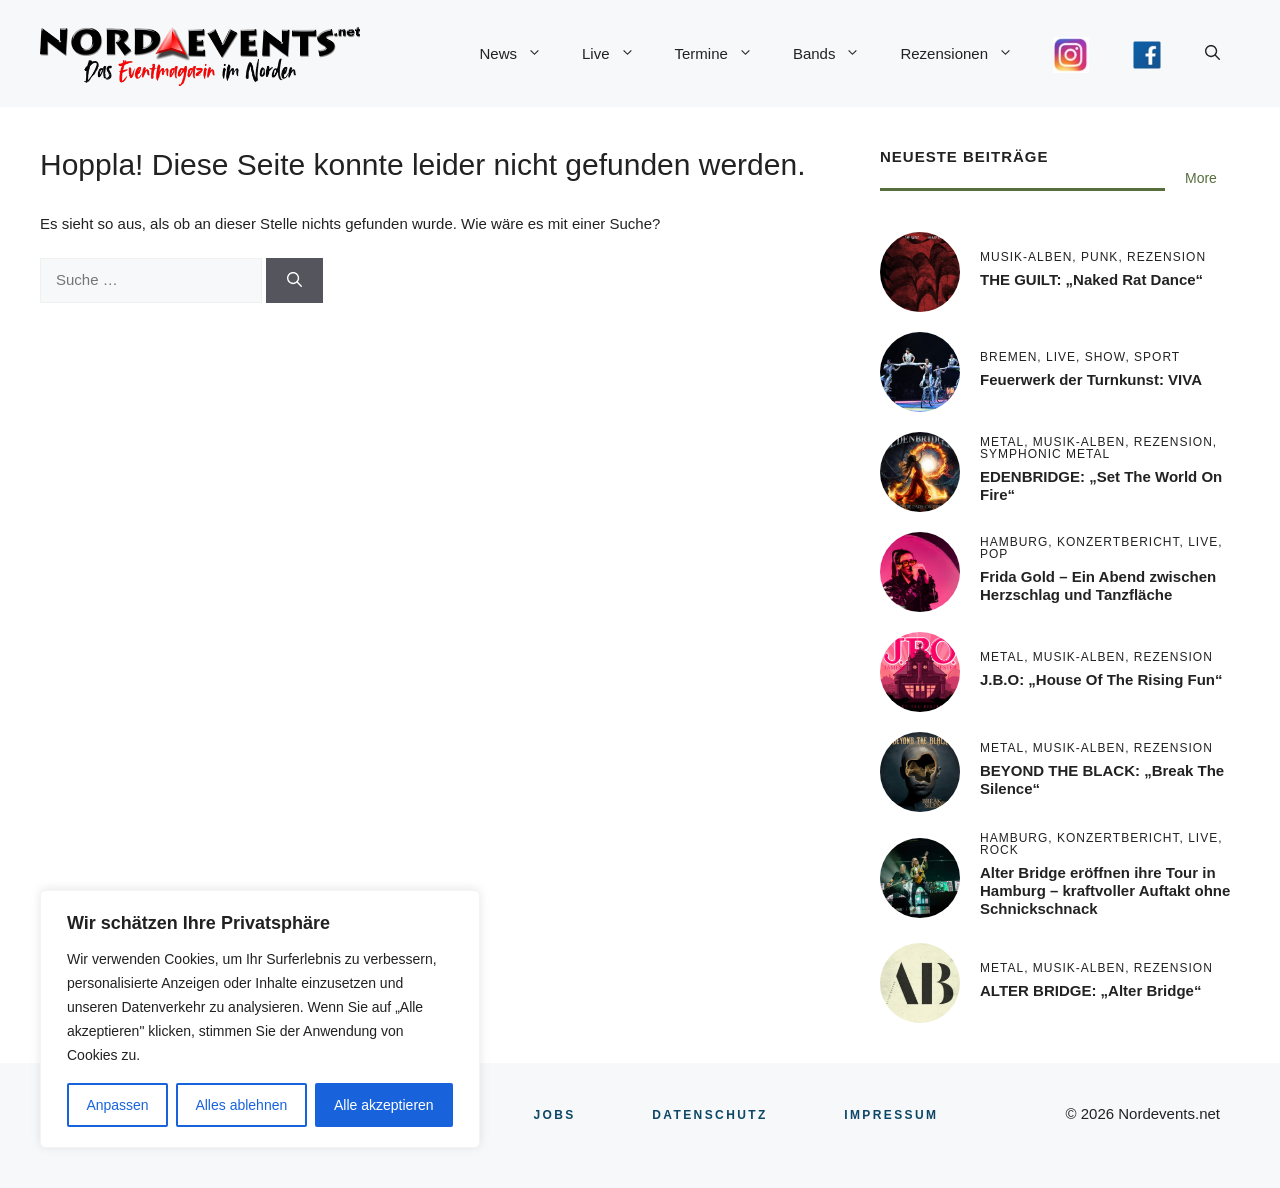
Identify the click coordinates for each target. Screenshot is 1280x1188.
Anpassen (117, 1105)
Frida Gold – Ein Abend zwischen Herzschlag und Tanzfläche (1098, 585)
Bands (837, 54)
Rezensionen (966, 54)
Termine (724, 54)
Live (618, 54)
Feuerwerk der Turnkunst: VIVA (1091, 379)
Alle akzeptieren (384, 1105)
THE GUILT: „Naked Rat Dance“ (1091, 279)
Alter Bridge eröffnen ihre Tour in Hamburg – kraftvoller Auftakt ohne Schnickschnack (1105, 890)
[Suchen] (294, 280)
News (520, 54)
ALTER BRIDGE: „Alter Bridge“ (1090, 990)
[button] (1212, 54)
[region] (260, 1019)
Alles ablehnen (241, 1105)
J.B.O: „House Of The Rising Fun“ (1101, 679)
